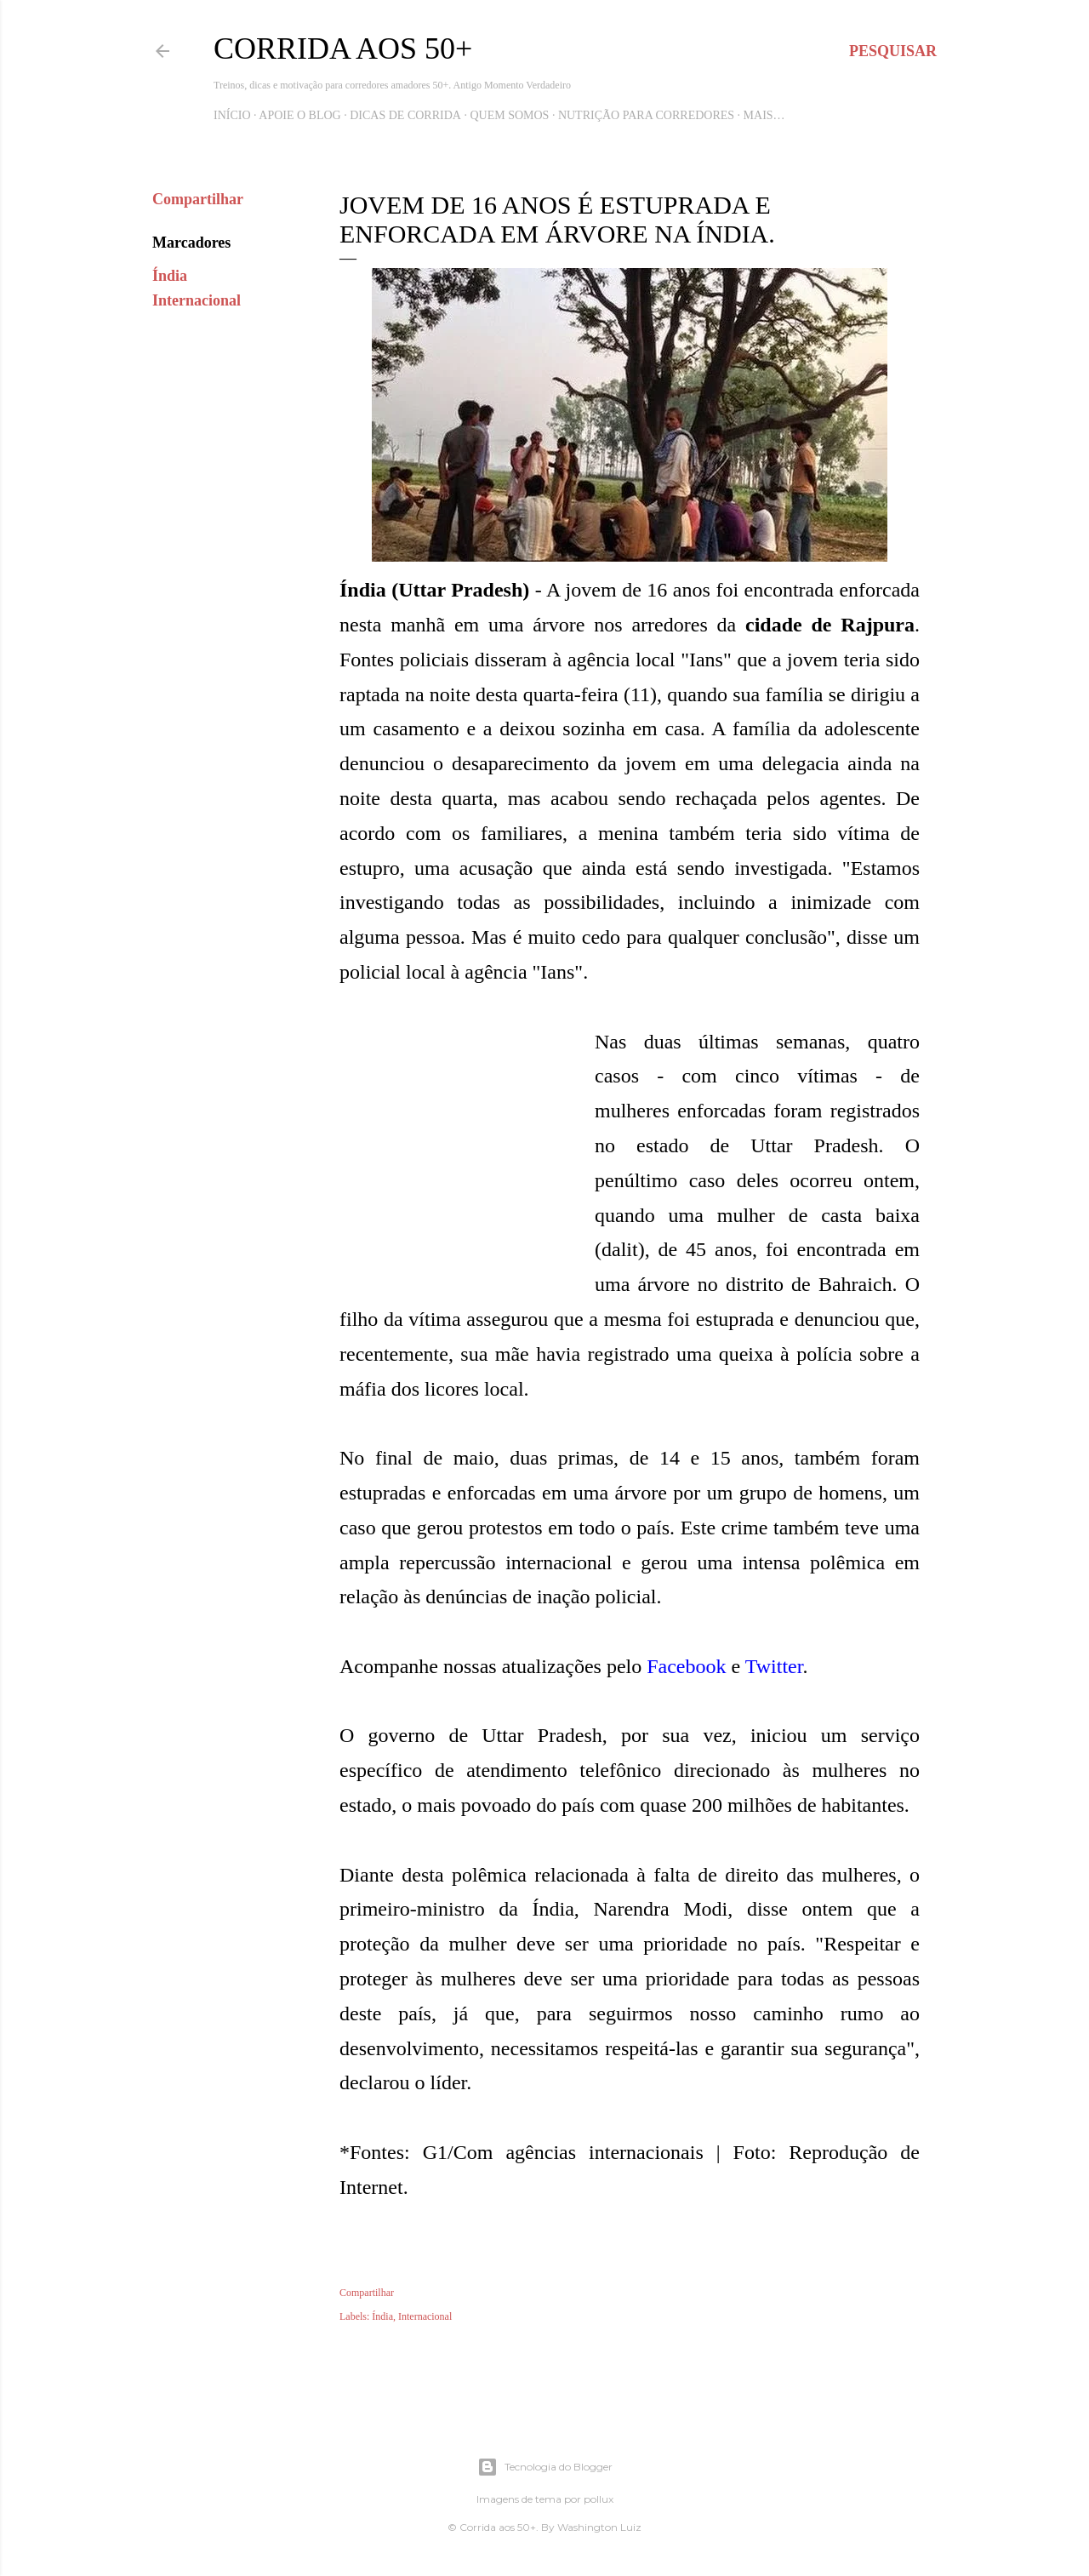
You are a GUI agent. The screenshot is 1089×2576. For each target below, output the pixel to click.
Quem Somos (509, 115)
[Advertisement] (467, 1165)
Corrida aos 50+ (343, 48)
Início (232, 115)
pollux (598, 2499)
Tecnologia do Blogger (545, 2467)
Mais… (764, 115)
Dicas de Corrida (405, 115)
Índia (169, 275)
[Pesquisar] (893, 51)
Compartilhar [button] (197, 199)
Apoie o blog (299, 115)
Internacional (196, 300)
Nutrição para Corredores (646, 115)
